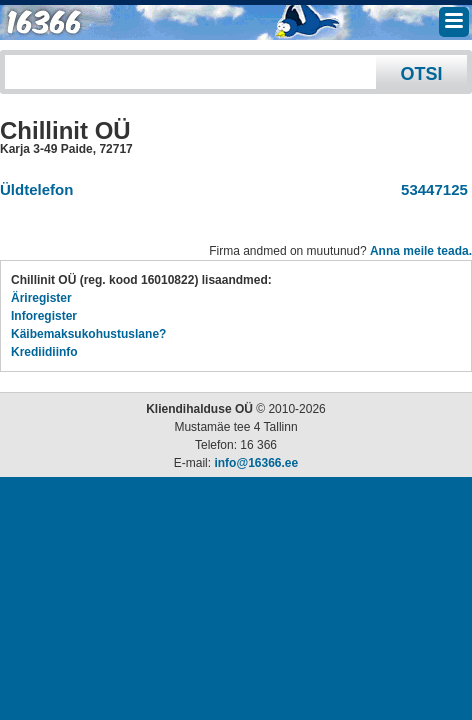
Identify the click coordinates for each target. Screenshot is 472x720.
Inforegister (44, 316)
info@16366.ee (256, 463)
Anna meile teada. (421, 251)
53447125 (430, 189)
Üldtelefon (36, 189)
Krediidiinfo (44, 352)
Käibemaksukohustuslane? (88, 334)
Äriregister (41, 298)
